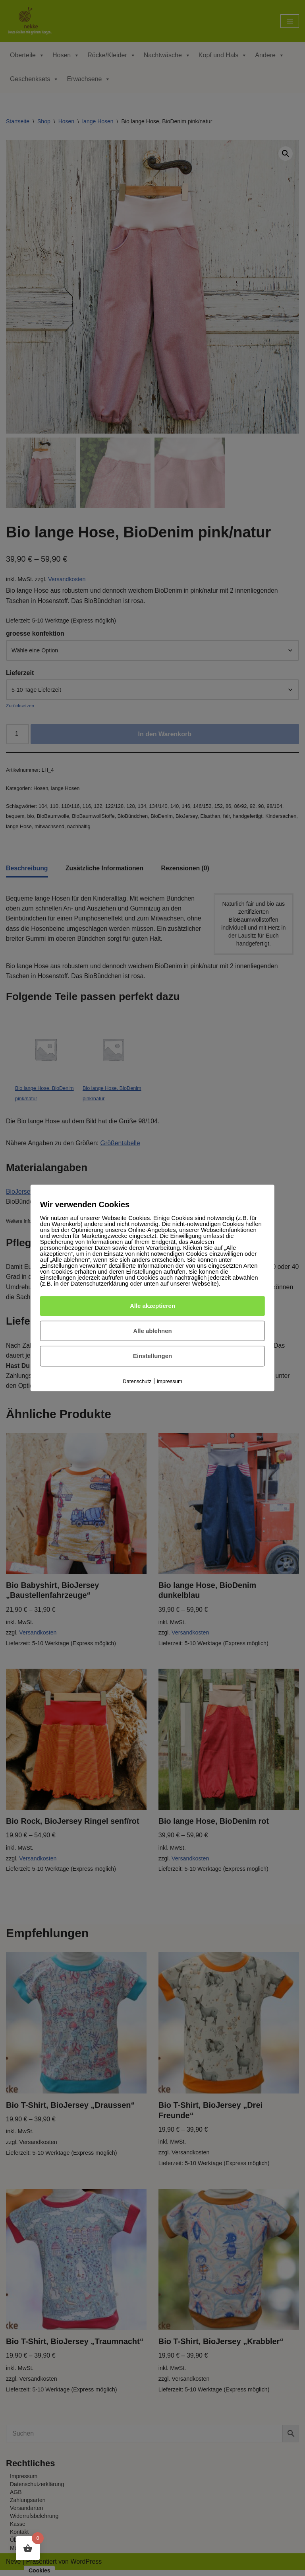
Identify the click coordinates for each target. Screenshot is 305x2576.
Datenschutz (137, 1381)
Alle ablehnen (152, 1330)
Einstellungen (152, 1356)
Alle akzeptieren (152, 1305)
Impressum (169, 1381)
